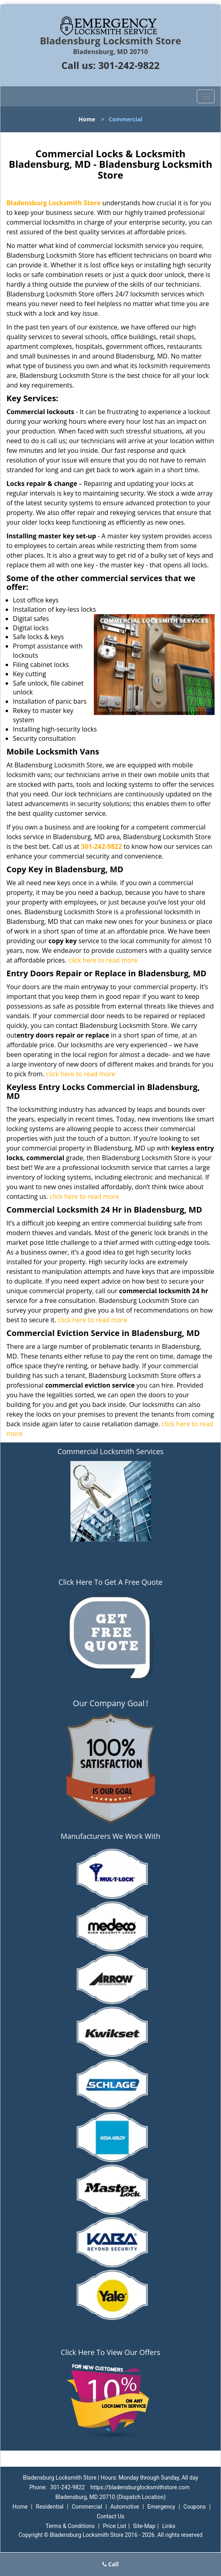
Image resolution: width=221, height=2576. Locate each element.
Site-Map (144, 2526)
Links (169, 2526)
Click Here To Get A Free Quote (110, 1582)
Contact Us (110, 2516)
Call (110, 2564)
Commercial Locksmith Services (111, 1451)
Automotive (124, 2506)
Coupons (195, 2506)
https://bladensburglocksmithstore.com (140, 2487)
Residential (50, 2506)
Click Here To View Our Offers (110, 2352)
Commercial (87, 2506)
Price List (114, 2526)
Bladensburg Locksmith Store (53, 202)
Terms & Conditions (70, 2526)
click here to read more (102, 960)
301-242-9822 (129, 65)
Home (86, 119)
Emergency (161, 2506)
